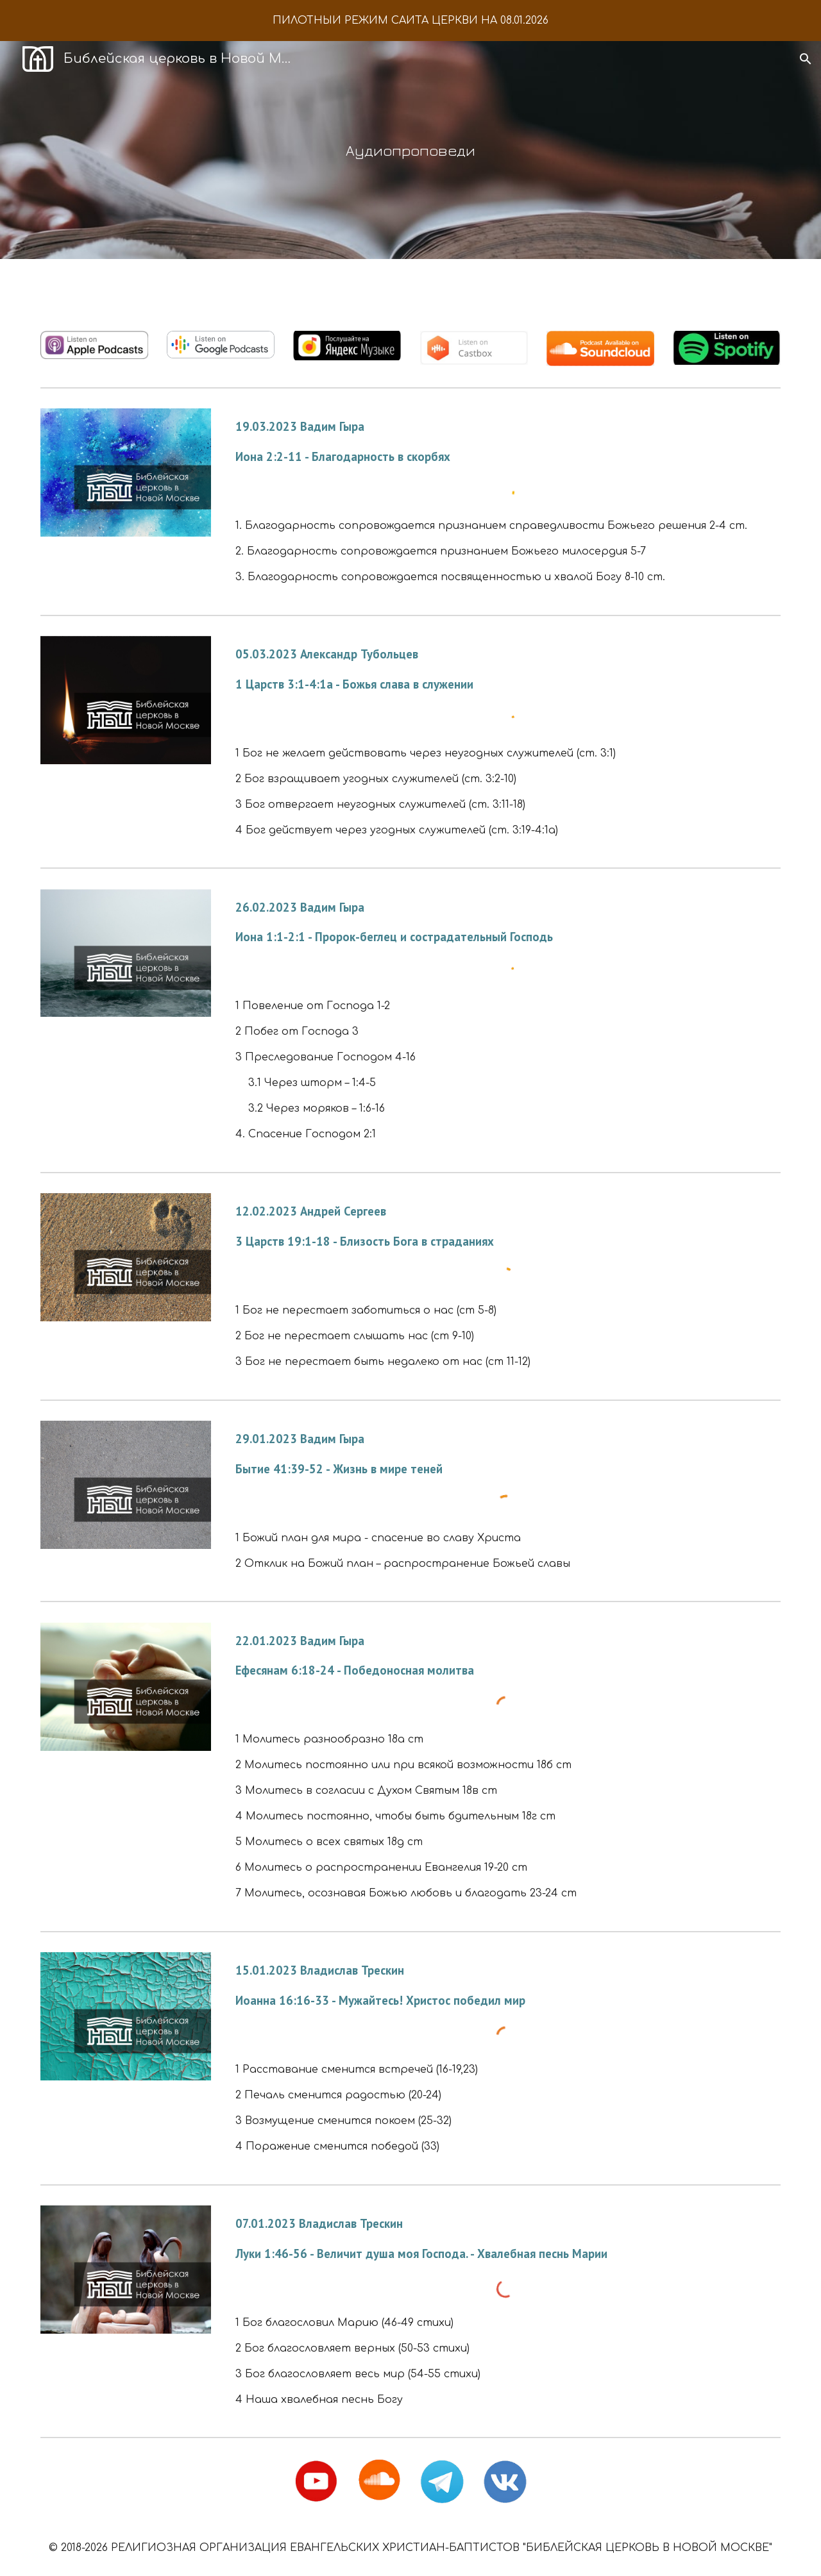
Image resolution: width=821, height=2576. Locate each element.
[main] (410, 150)
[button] (805, 59)
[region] (410, 20)
